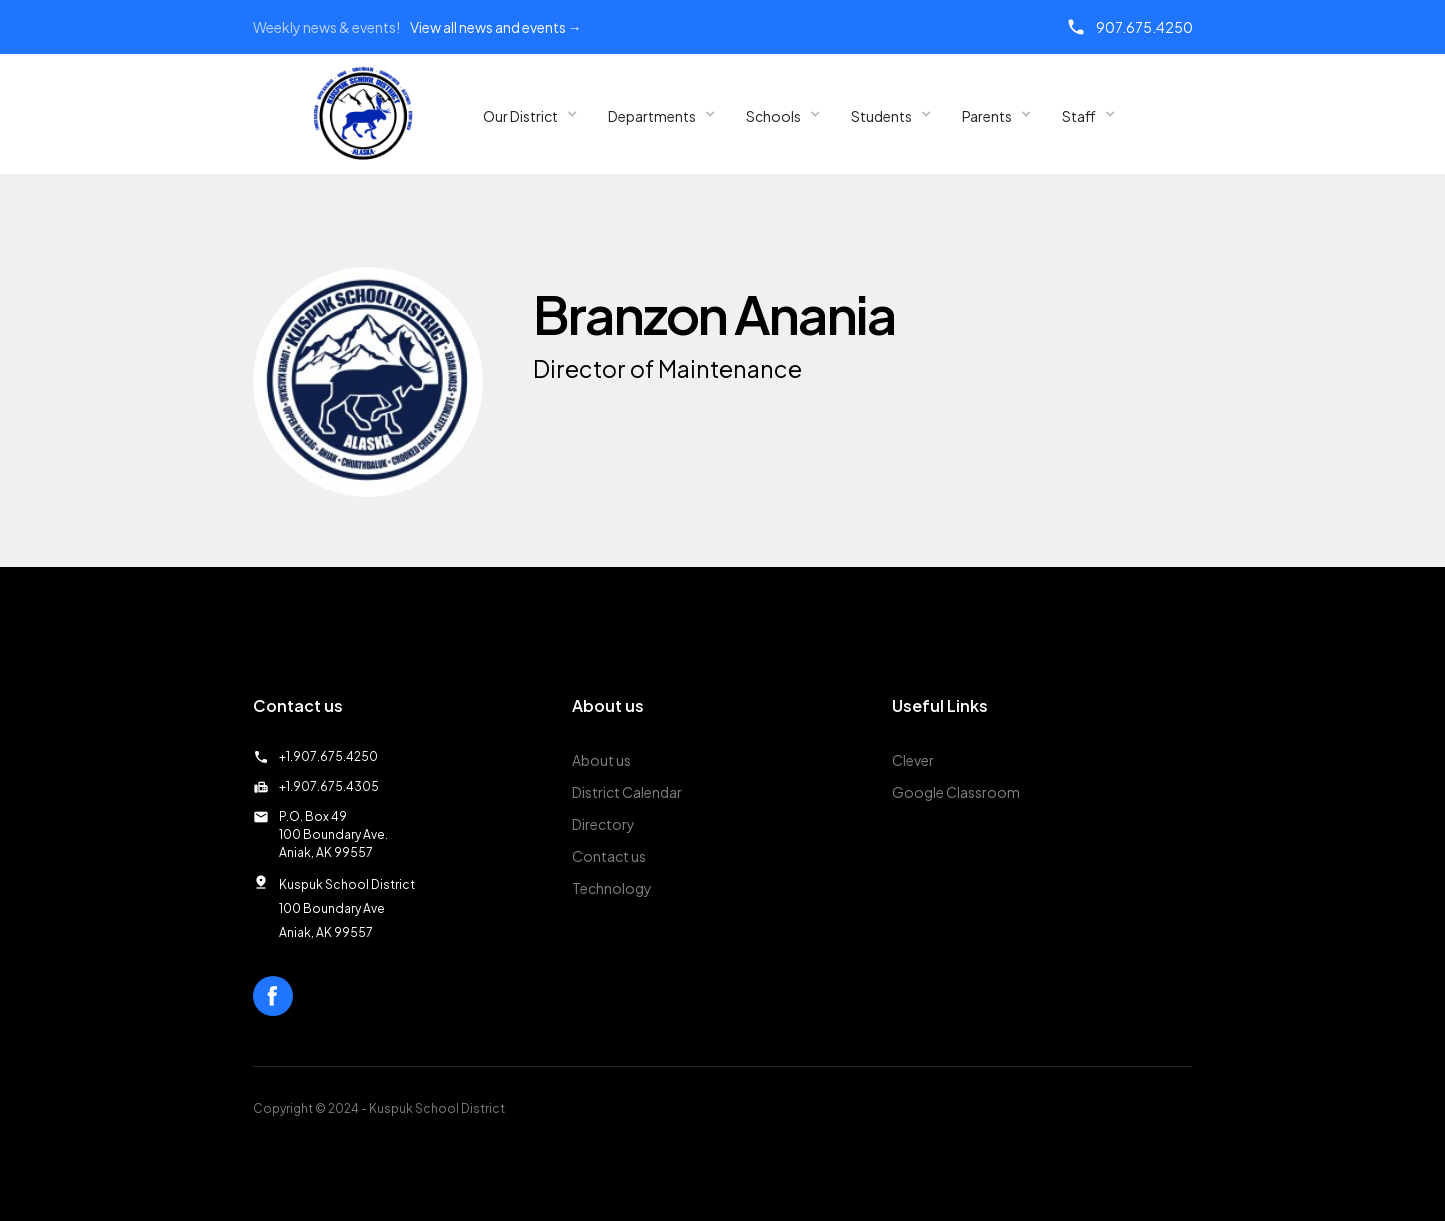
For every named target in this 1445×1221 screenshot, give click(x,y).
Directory (603, 824)
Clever (913, 760)
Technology (612, 888)
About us (601, 760)
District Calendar (627, 792)
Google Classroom (956, 792)
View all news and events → (496, 27)
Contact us (609, 856)
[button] (530, 114)
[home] (363, 114)
